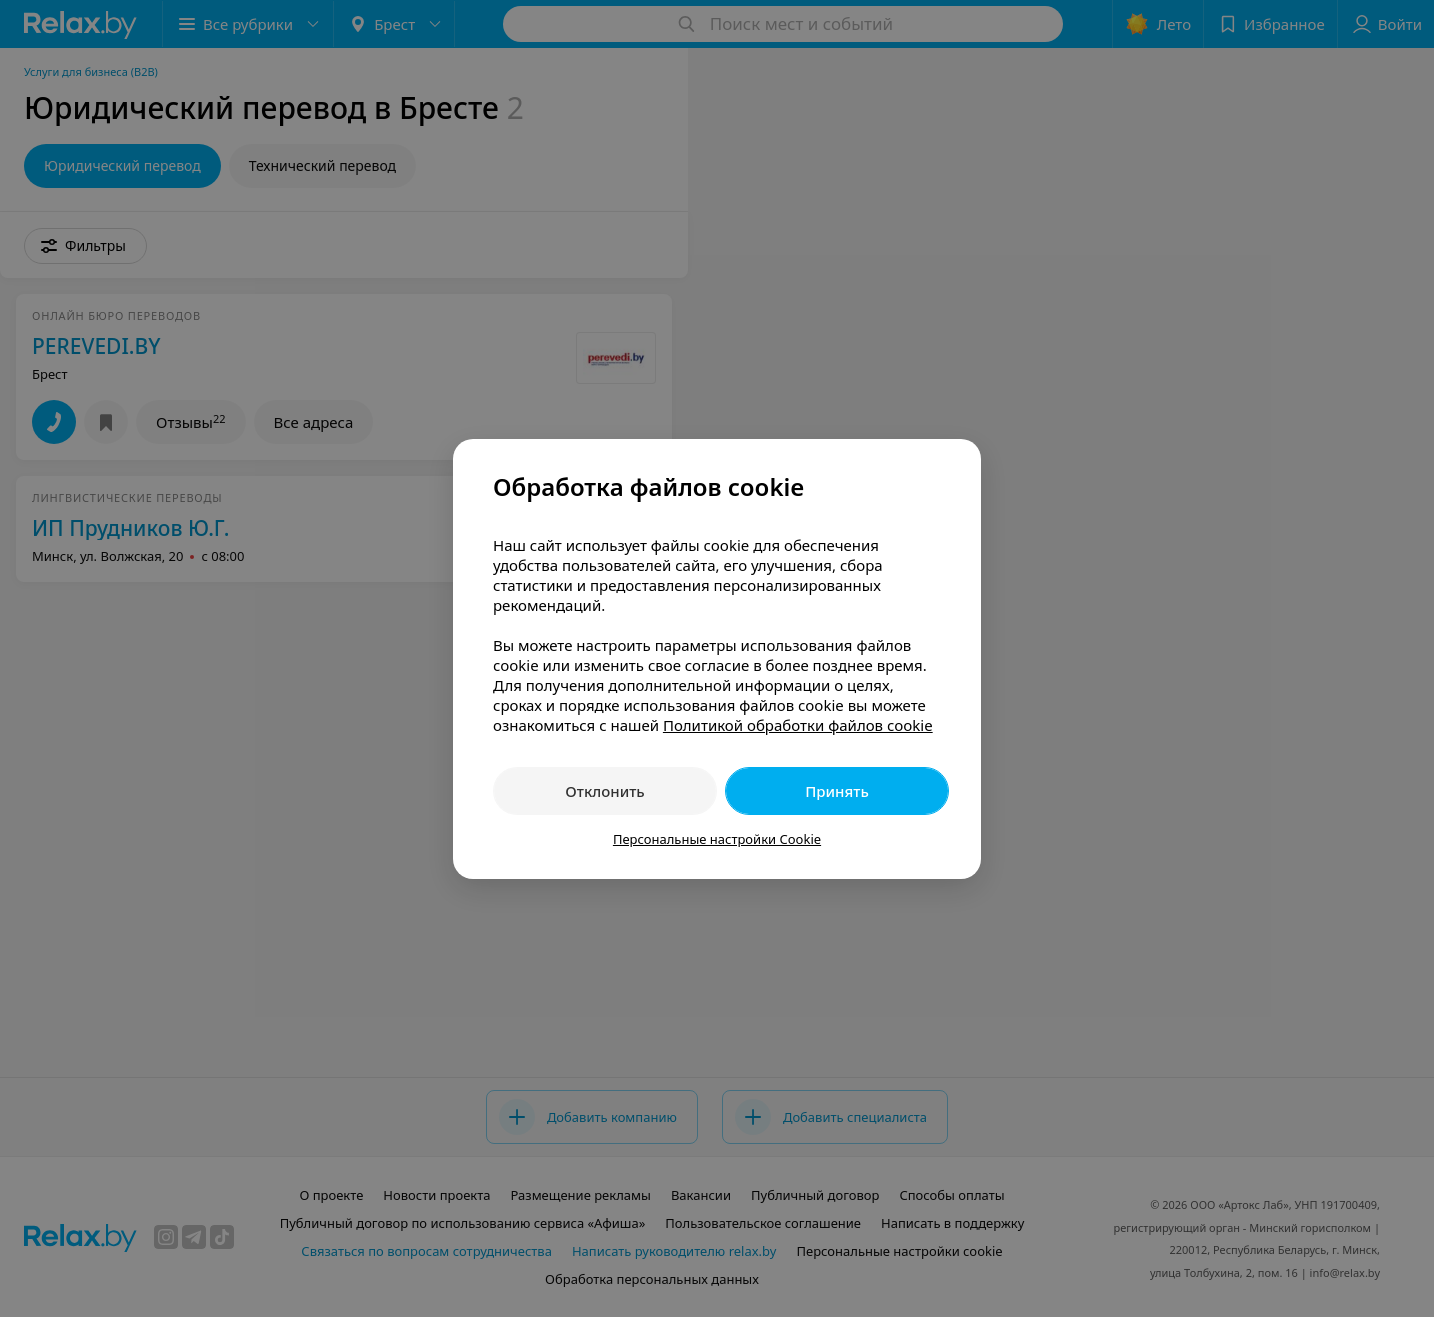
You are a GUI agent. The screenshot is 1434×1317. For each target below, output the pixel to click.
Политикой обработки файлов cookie (798, 725)
